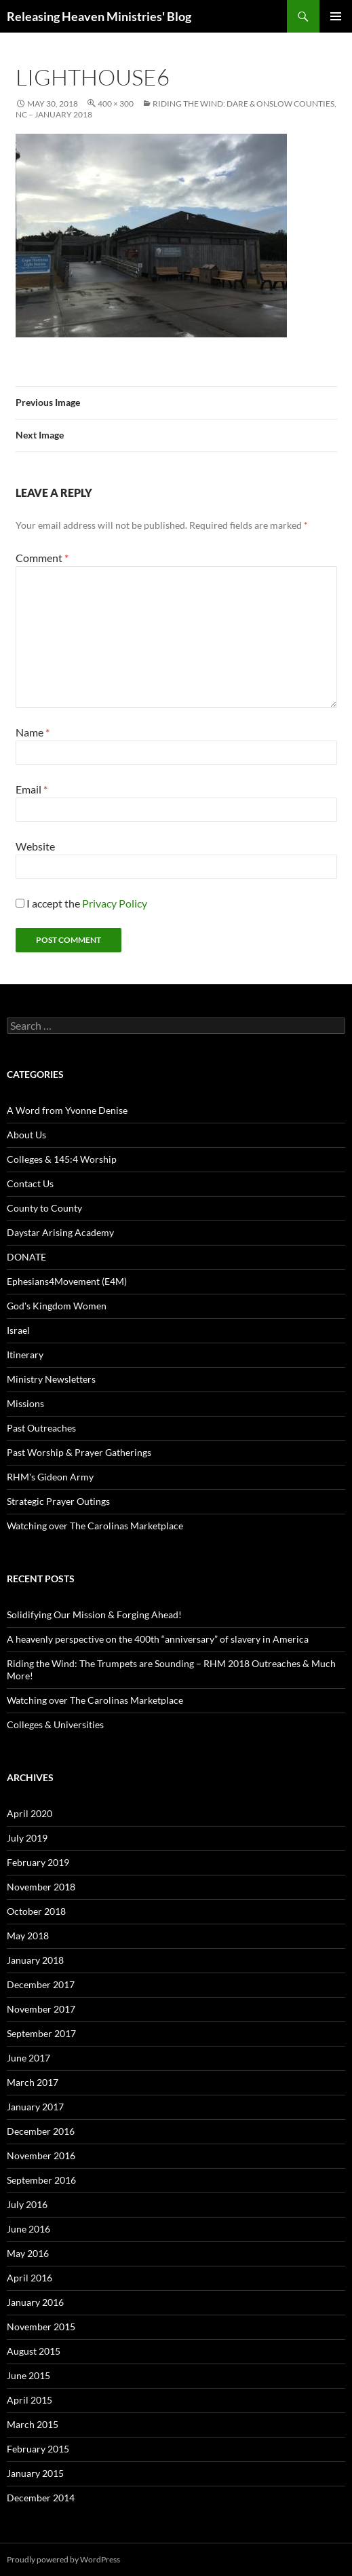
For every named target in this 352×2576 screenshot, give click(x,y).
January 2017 (35, 2106)
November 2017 (41, 2009)
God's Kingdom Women (56, 1305)
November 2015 (41, 2326)
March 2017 (32, 2082)
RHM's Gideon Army (50, 1476)
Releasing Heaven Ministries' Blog (99, 16)
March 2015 (32, 2424)
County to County (44, 1208)
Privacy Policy (114, 903)
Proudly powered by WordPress (63, 2559)
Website (35, 846)
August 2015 (33, 2351)
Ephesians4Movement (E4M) (67, 1281)
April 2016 (29, 2277)
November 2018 (41, 1886)
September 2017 (41, 2033)
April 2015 (29, 2400)
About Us (26, 1134)
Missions (25, 1403)
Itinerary (25, 1354)
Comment (42, 557)
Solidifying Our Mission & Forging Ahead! (94, 1614)
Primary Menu (335, 16)
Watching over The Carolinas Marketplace (95, 1525)
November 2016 (41, 2155)
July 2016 (27, 2204)
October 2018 (36, 1911)
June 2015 (28, 2375)
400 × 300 (116, 103)
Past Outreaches (41, 1428)
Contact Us (30, 1183)
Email (31, 789)
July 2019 (27, 1838)
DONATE (26, 1257)
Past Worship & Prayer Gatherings (79, 1452)
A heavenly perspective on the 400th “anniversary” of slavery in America (158, 1639)
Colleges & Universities (55, 1724)
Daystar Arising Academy (60, 1232)
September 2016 (41, 2180)
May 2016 (28, 2253)
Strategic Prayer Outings (58, 1501)
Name (33, 732)
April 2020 (29, 1813)
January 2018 (35, 1960)
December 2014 (41, 2497)
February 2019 (38, 1862)
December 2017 (41, 1984)
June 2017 (28, 2058)
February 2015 (38, 2448)
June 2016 (28, 2229)
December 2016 (41, 2131)
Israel (18, 1330)
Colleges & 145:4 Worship (62, 1159)
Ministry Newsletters (51, 1379)
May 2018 (28, 1935)
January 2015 (35, 2473)
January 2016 (35, 2302)
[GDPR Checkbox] (20, 903)
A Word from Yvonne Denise (67, 1110)
